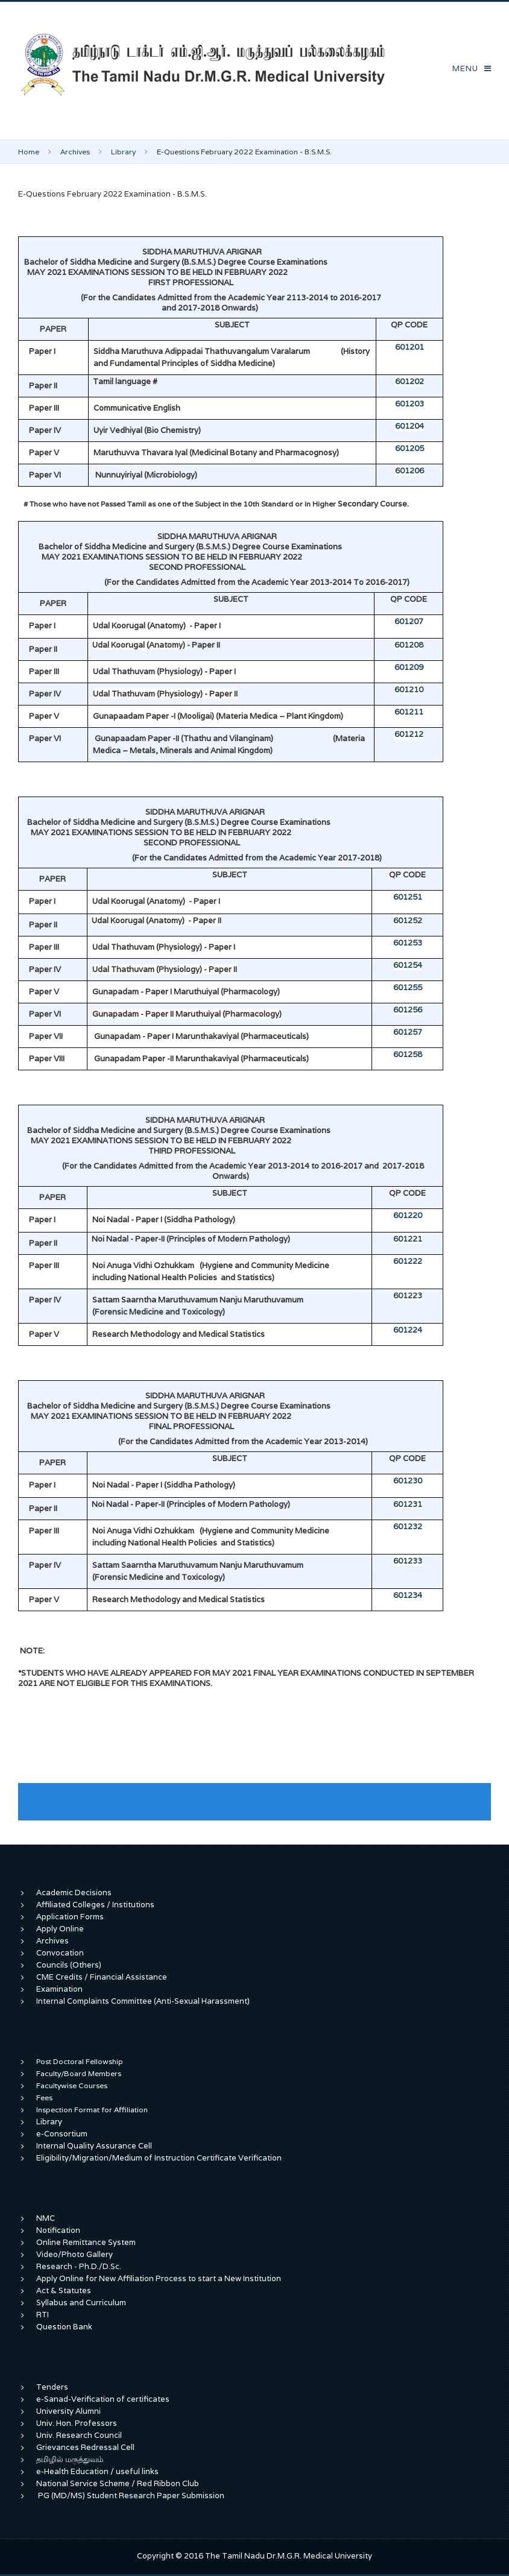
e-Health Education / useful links (97, 2471)
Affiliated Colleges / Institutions (95, 1904)
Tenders (52, 2387)
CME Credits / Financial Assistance (101, 1977)
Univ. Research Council (79, 2435)
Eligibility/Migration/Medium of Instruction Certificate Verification (159, 2158)
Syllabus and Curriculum (81, 2302)
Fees (44, 2097)
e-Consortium (61, 2134)
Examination (59, 1989)
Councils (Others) (68, 1965)
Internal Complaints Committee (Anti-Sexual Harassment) (143, 2001)
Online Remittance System (86, 2242)
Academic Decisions (74, 1892)
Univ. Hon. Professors (76, 2423)
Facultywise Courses (71, 2085)
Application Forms (70, 1916)
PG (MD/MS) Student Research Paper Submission (131, 2495)
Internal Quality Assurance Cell (94, 2146)
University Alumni (68, 2411)
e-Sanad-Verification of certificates (102, 2399)
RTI (42, 2314)
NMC (45, 2218)
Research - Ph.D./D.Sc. (78, 2266)
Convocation (60, 1953)
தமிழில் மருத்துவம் (69, 2459)
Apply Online (60, 1929)
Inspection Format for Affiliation (92, 2109)
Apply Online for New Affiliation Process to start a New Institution (159, 2278)
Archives (75, 151)
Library (123, 151)
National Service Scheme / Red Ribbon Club (117, 2483)
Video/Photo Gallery (74, 2254)
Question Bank (64, 2327)
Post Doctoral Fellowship (79, 2061)
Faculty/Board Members (78, 2073)
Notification (58, 2230)
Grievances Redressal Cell (85, 2447)
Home (28, 151)
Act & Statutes (63, 2290)
